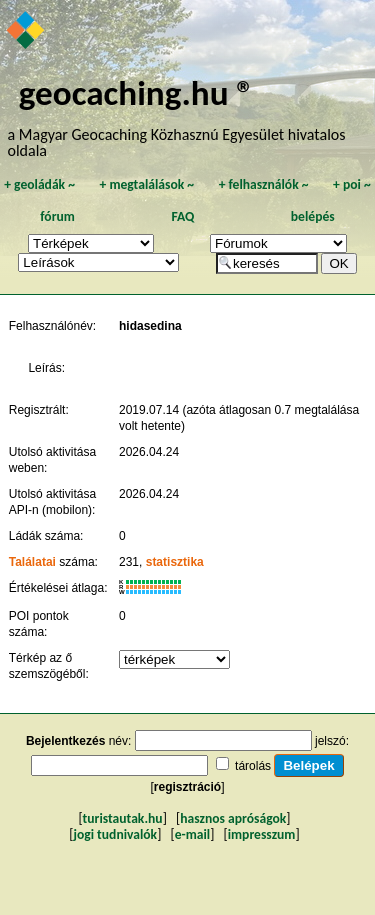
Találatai (32, 562)
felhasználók (264, 184)
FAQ (182, 216)
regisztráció (187, 787)
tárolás (253, 766)
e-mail (192, 834)
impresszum (262, 834)
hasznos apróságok (233, 818)
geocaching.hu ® (137, 92)
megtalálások (146, 184)
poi (352, 184)
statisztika (175, 562)
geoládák (39, 184)
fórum (57, 216)
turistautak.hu (123, 818)
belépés (313, 216)
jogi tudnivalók (115, 834)
